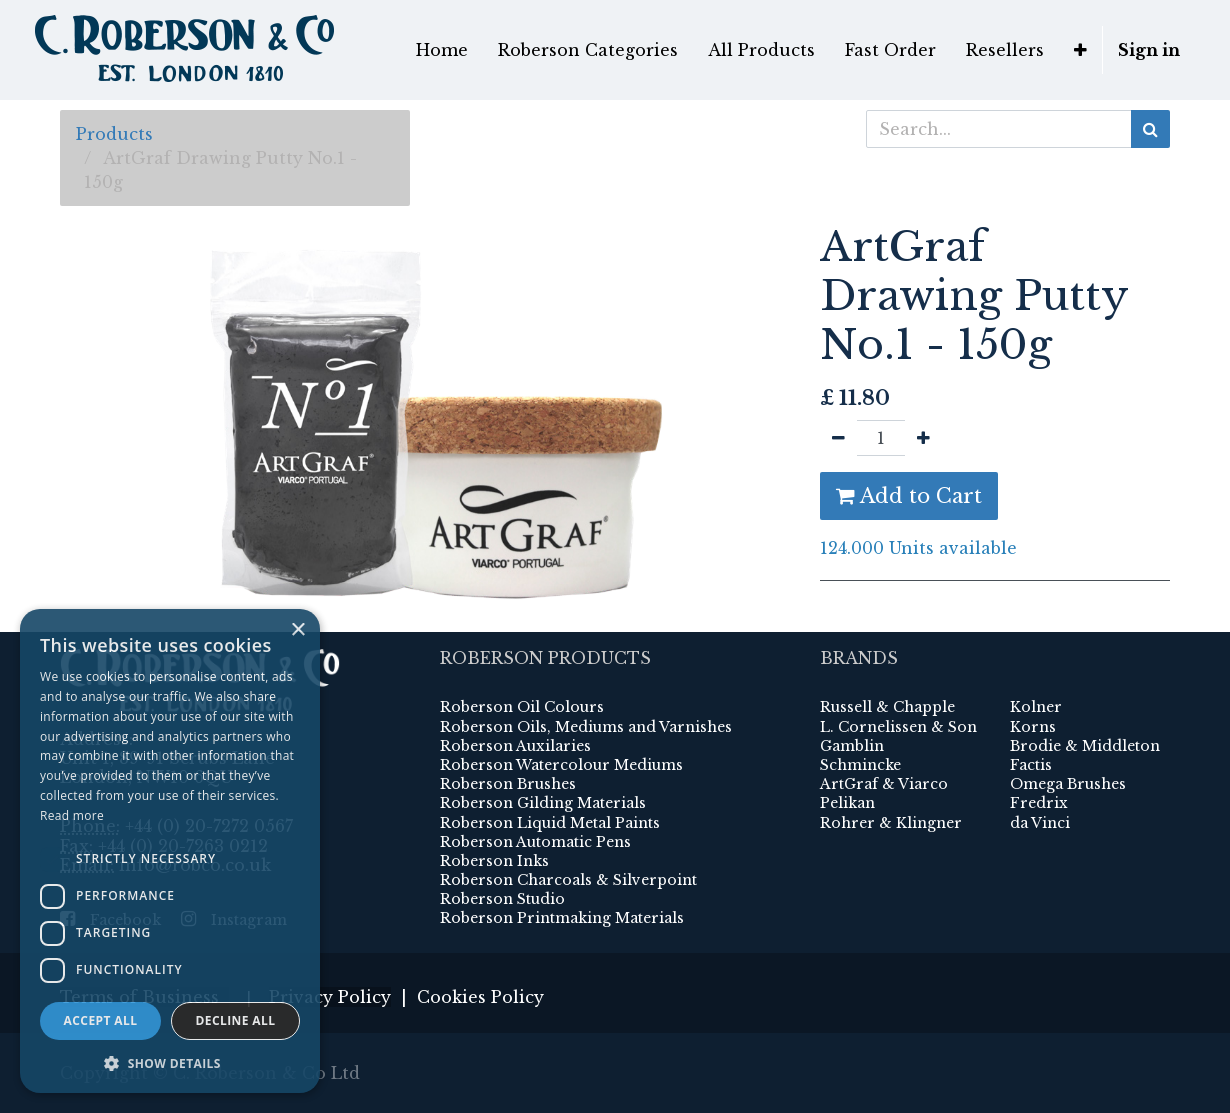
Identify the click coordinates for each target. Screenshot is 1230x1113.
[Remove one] (838, 438)
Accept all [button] (101, 1020)
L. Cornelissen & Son (898, 727)
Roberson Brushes (508, 784)
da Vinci (1040, 823)
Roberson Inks (494, 861)
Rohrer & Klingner (891, 823)
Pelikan (847, 803)
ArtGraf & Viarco (884, 784)
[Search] (1150, 129)
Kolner (1036, 707)
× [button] (297, 630)
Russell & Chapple (887, 707)
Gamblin (852, 746)
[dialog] (170, 851)
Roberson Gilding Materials (543, 803)
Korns (1033, 727)
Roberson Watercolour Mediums (561, 765)
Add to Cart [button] (909, 496)
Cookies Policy (480, 997)
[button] (1080, 50)
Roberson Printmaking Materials (562, 918)
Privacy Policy (330, 997)
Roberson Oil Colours (522, 707)
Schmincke (860, 765)
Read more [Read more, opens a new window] (72, 815)
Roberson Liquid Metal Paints (550, 823)
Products (114, 134)
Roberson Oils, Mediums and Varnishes (586, 727)
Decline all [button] (236, 1020)
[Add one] (923, 438)
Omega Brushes (1068, 784)
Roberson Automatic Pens (535, 842)
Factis (1031, 765)
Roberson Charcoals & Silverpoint (568, 880)
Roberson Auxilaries (515, 746)
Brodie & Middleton (1085, 746)
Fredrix (1039, 803)
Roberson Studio (502, 899)
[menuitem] (442, 50)
